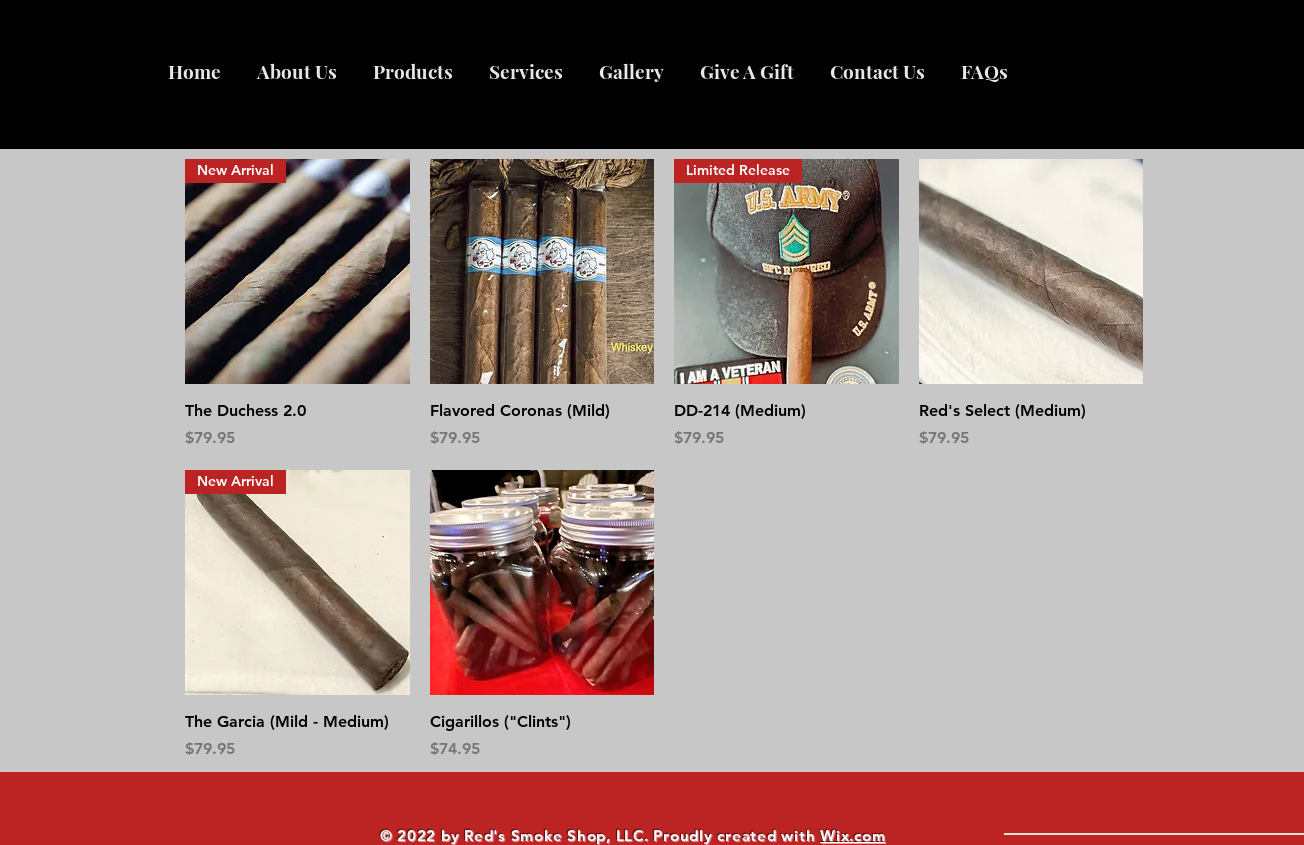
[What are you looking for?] (1132, 806)
